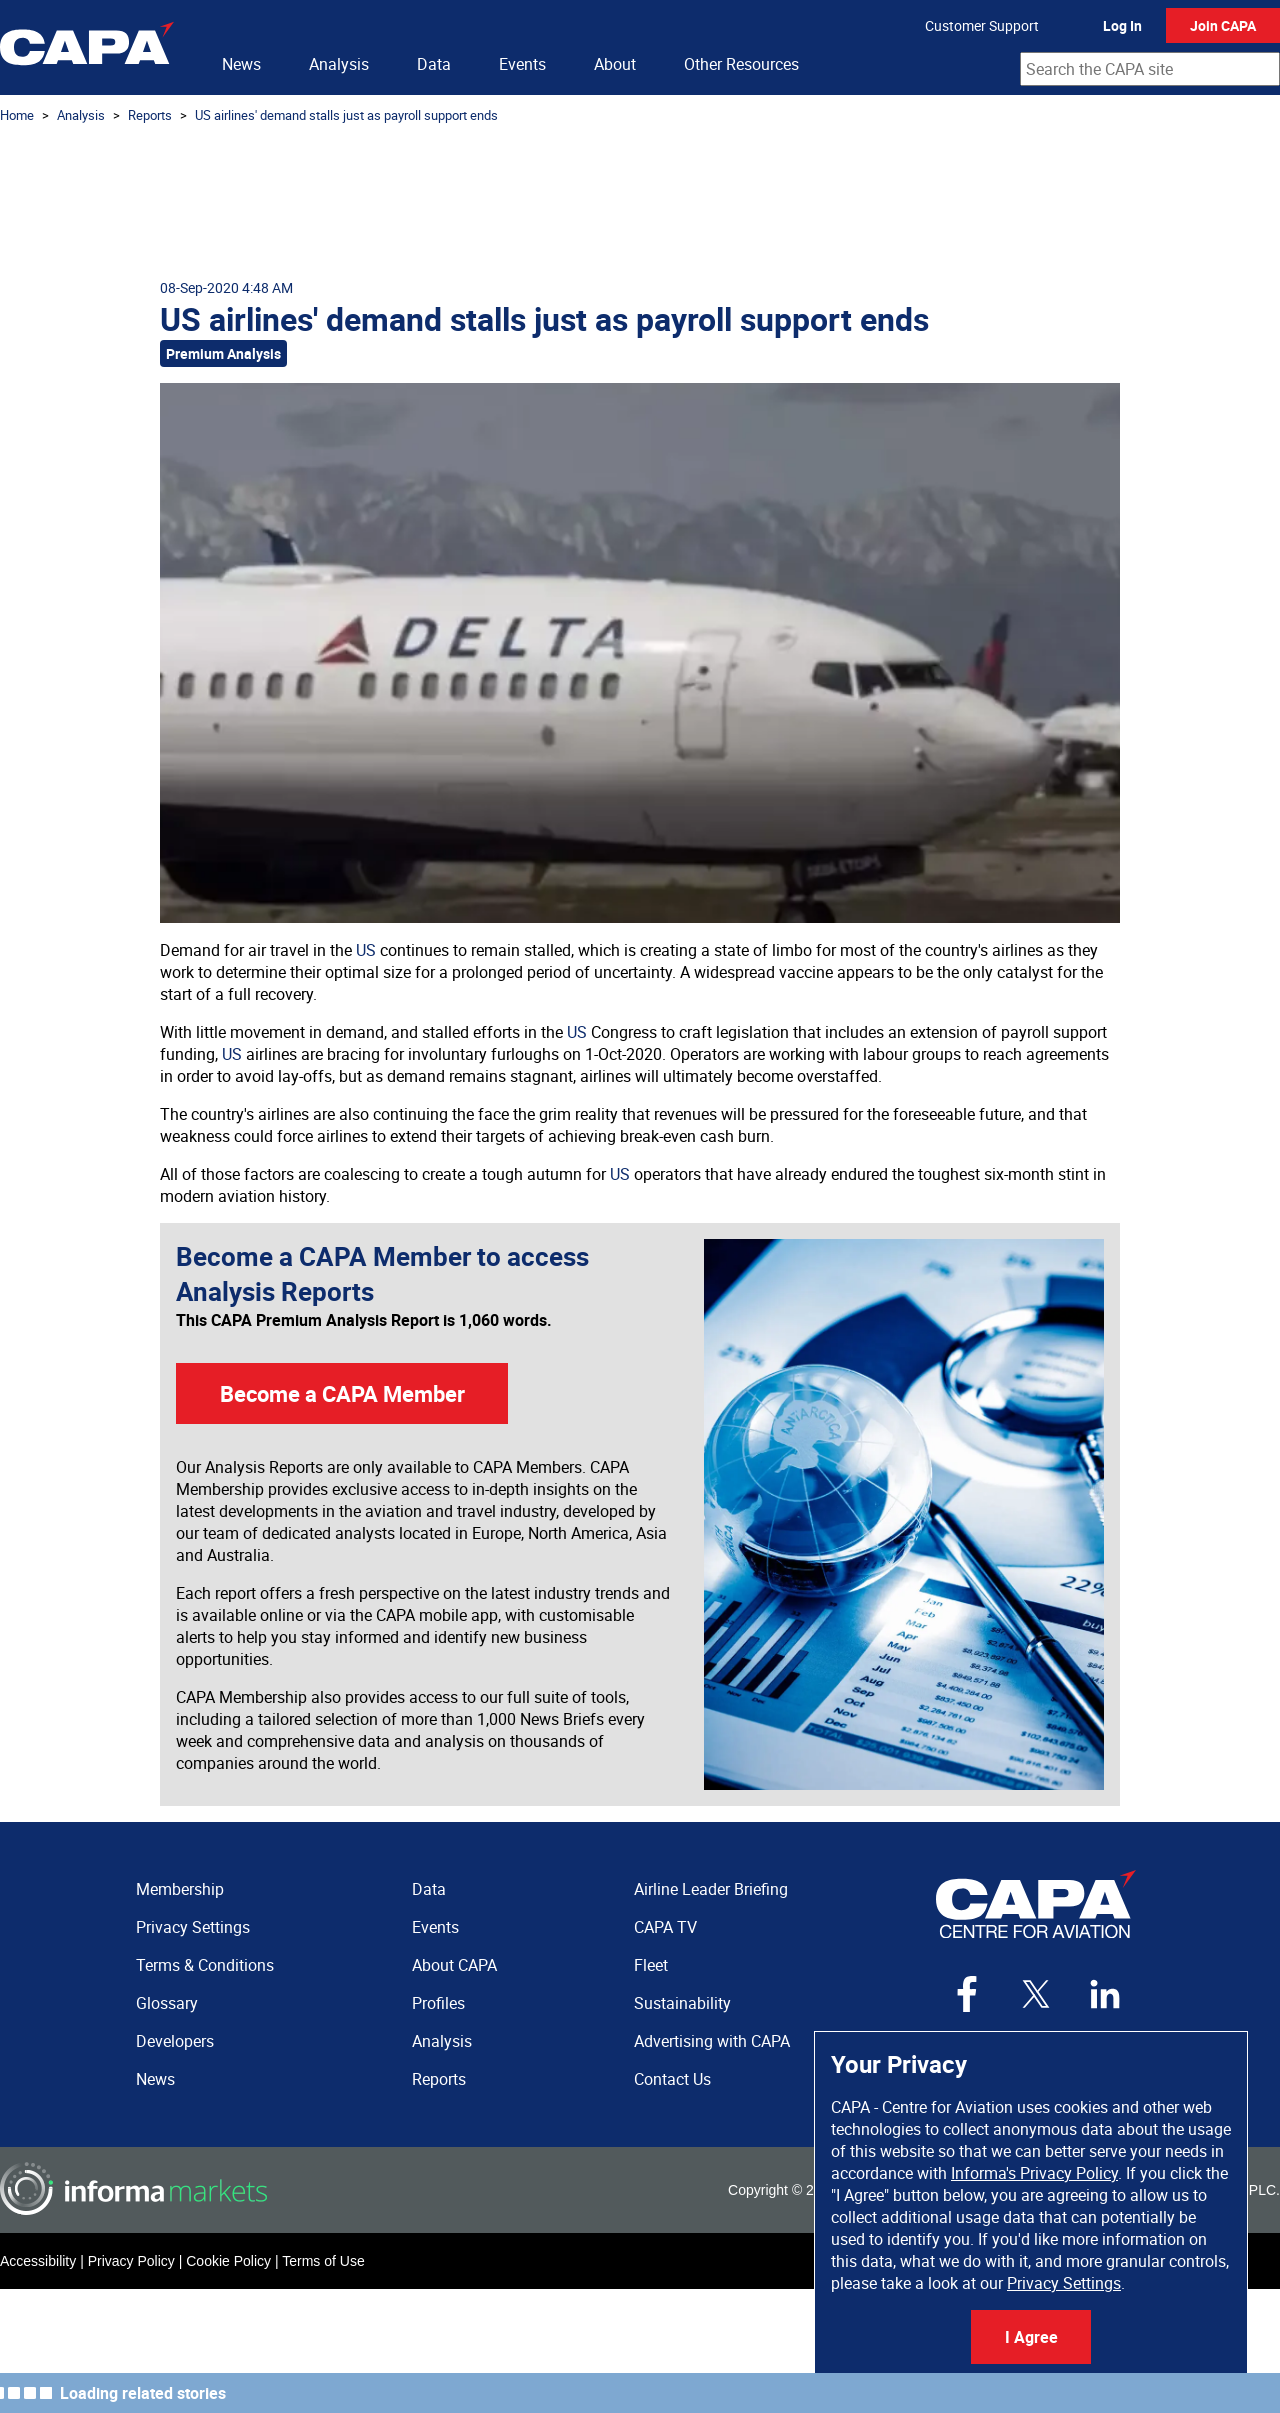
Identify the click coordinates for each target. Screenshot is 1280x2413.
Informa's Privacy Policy (1034, 2173)
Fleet (651, 1965)
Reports (150, 115)
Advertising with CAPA (712, 2041)
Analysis (339, 64)
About (615, 64)
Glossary (167, 2003)
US (366, 950)
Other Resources (741, 64)
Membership (180, 1889)
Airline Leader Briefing (711, 1889)
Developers (175, 2041)
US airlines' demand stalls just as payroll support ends (346, 115)
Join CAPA (1223, 25)
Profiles (438, 2003)
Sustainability (682, 2003)
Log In (1122, 25)
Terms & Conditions (205, 1965)
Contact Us (672, 2079)
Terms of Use (323, 2261)
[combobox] (1150, 69)
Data (434, 64)
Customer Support (982, 25)
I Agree (1031, 2337)
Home (17, 115)
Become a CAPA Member (342, 1393)
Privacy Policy (131, 2261)
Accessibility (38, 2261)
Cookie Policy (228, 2261)
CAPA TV (665, 1927)
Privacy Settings (1064, 2283)
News (241, 64)
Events (522, 64)
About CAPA (454, 1965)
